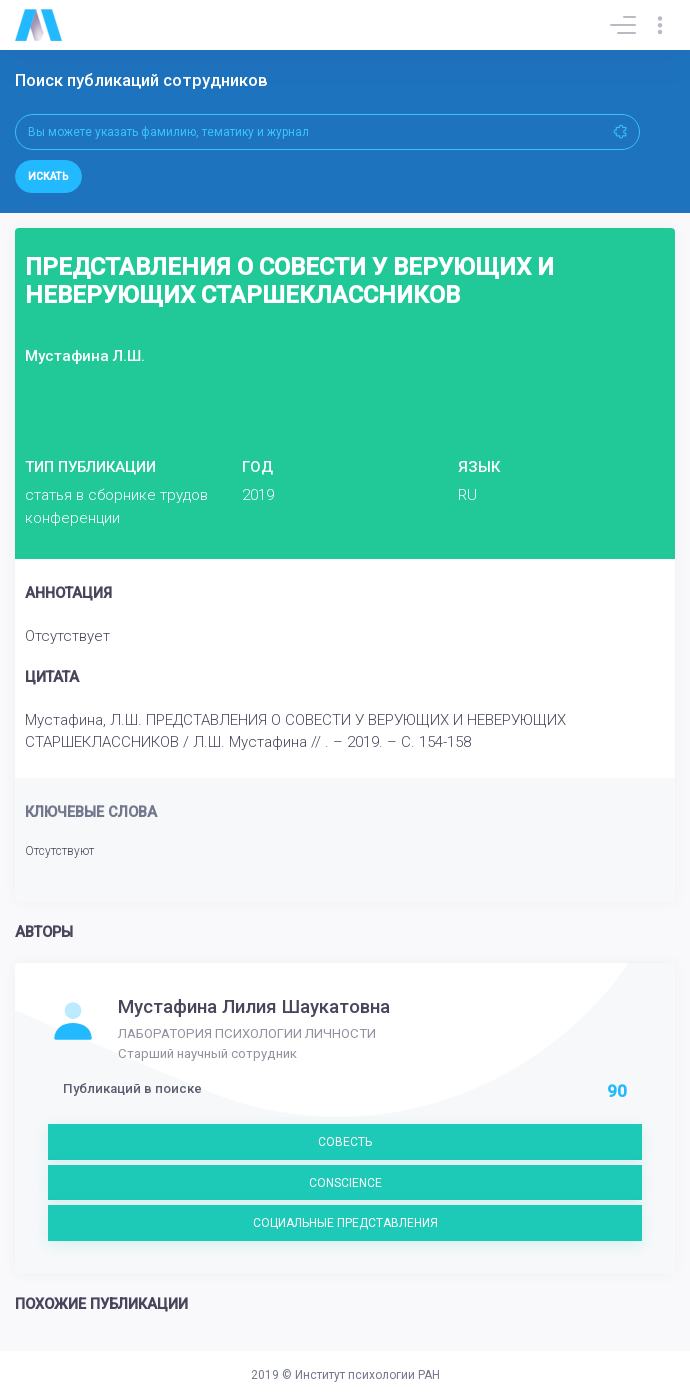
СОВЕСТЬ (345, 1142)
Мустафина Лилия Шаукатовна (254, 1007)
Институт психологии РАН (367, 1375)
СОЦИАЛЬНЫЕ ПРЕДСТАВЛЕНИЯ (345, 1223)
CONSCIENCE (345, 1183)
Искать (48, 176)
